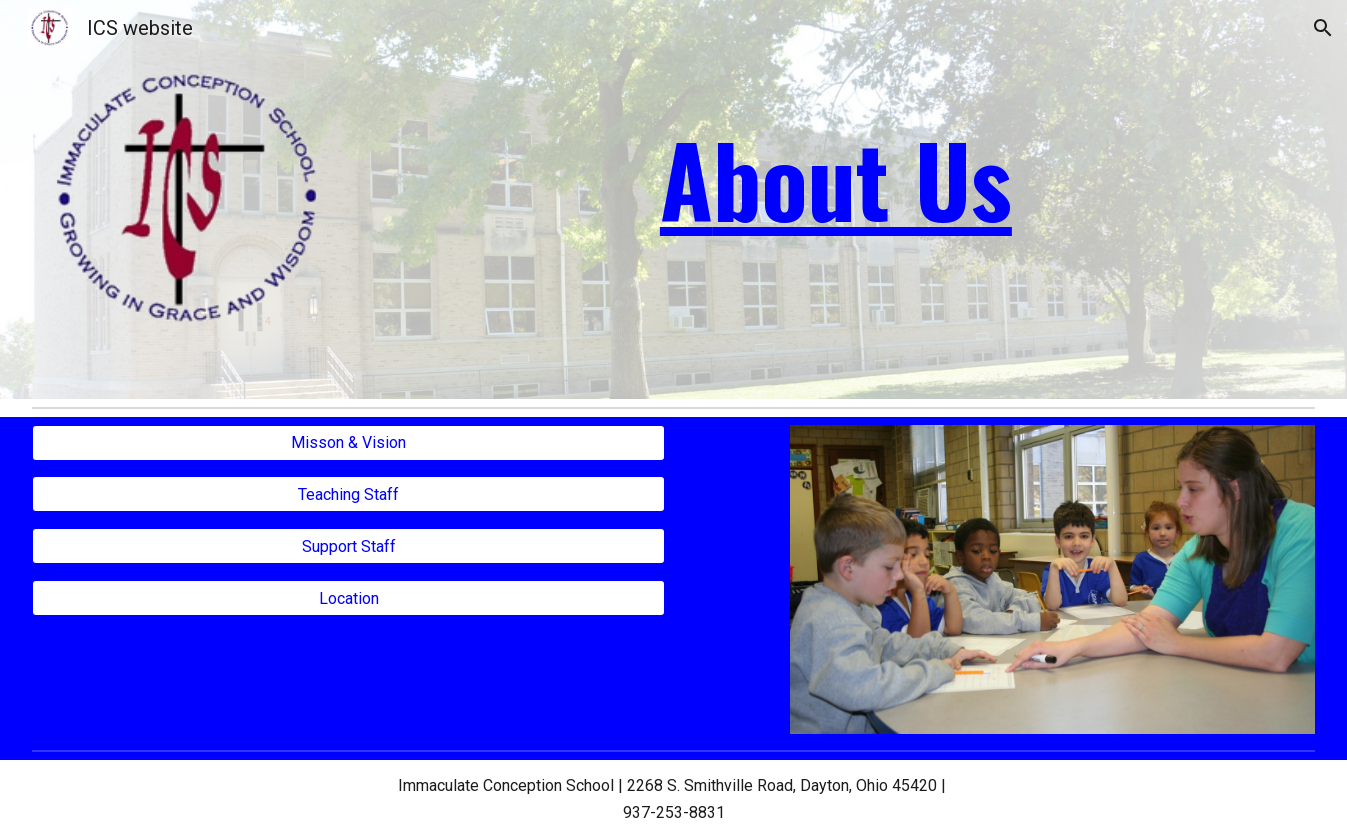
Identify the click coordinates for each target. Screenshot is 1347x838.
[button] (1323, 28)
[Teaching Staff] (348, 494)
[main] (836, 179)
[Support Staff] (348, 546)
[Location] (348, 598)
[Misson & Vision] (348, 442)
